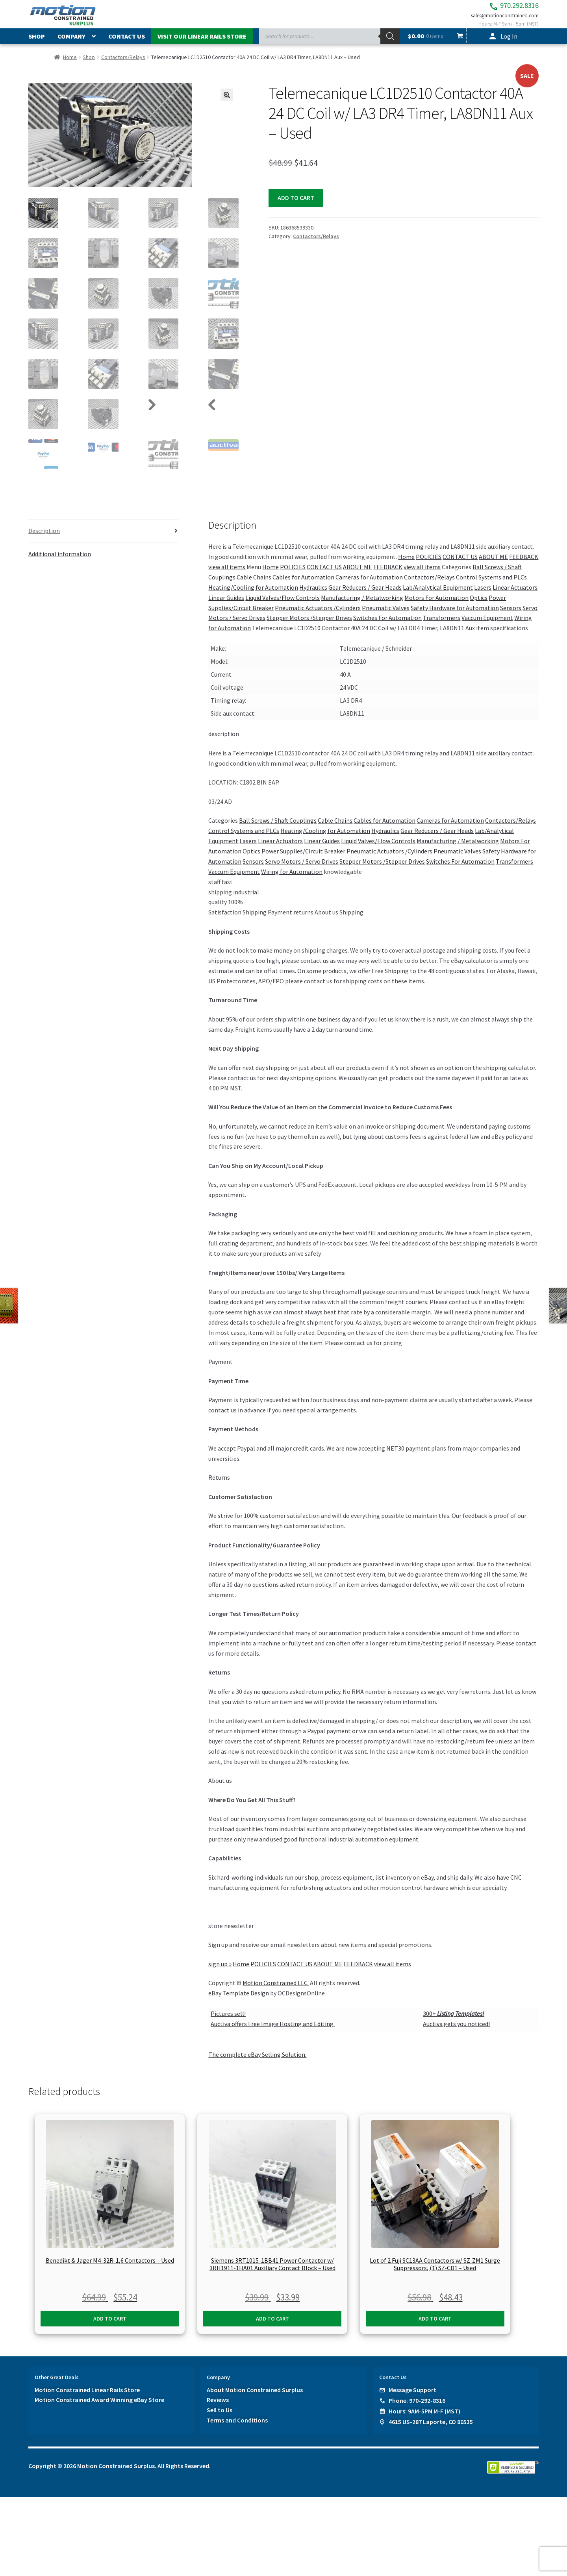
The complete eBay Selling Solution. (257, 2062)
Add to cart (296, 206)
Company (71, 44)
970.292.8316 (498, 8)
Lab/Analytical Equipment (438, 595)
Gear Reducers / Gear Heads (365, 595)
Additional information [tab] (59, 561)
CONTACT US (460, 564)
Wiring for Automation (291, 879)
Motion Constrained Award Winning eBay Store (99, 2407)
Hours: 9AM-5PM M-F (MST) (424, 2418)
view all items (226, 574)
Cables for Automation (303, 584)
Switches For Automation (387, 625)
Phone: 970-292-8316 (417, 2407)
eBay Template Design (238, 2000)
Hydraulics (313, 595)
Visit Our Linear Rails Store (202, 44)
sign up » (220, 1971)
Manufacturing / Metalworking (362, 605)
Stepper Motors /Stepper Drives (309, 625)
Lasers (482, 595)
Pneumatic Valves (386, 615)
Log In (508, 44)
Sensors (510, 615)
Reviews (218, 2407)
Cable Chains (254, 584)
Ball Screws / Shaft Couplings (278, 828)
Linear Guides (226, 605)
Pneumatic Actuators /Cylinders (318, 615)
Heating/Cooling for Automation (253, 595)
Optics (478, 605)
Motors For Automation (436, 605)
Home (70, 65)
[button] (226, 103)
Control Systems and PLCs (491, 584)
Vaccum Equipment (487, 625)
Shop (36, 44)
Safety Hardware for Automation (455, 615)
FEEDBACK (523, 564)
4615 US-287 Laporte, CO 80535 (431, 2429)
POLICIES (428, 564)
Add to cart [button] (109, 2326)
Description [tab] (44, 538)
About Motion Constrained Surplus (255, 2397)
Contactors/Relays (123, 65)
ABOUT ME (493, 564)
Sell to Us (219, 2417)
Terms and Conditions (237, 2428)
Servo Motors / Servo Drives (301, 869)
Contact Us (126, 44)
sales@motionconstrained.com (496, 20)
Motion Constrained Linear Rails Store (87, 2397)
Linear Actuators (515, 595)
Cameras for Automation (369, 584)
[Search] (390, 44)
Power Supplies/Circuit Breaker (303, 858)
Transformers (441, 625)
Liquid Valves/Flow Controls (282, 605)
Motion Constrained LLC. (276, 1990)
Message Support (412, 2397)
